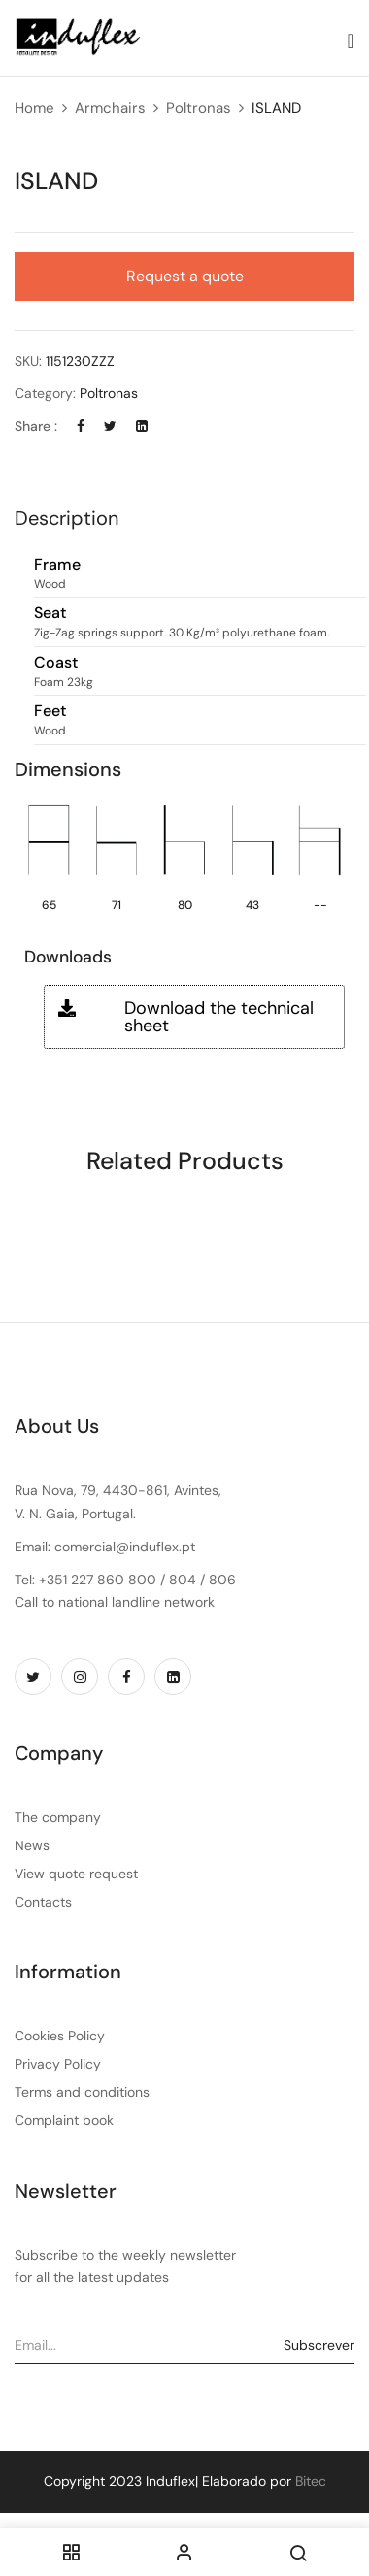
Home (34, 107)
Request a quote (185, 276)
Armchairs (110, 107)
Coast (56, 663)
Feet (50, 711)
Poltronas (198, 107)
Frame (57, 565)
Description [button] (66, 518)
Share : (36, 426)
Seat (50, 613)
